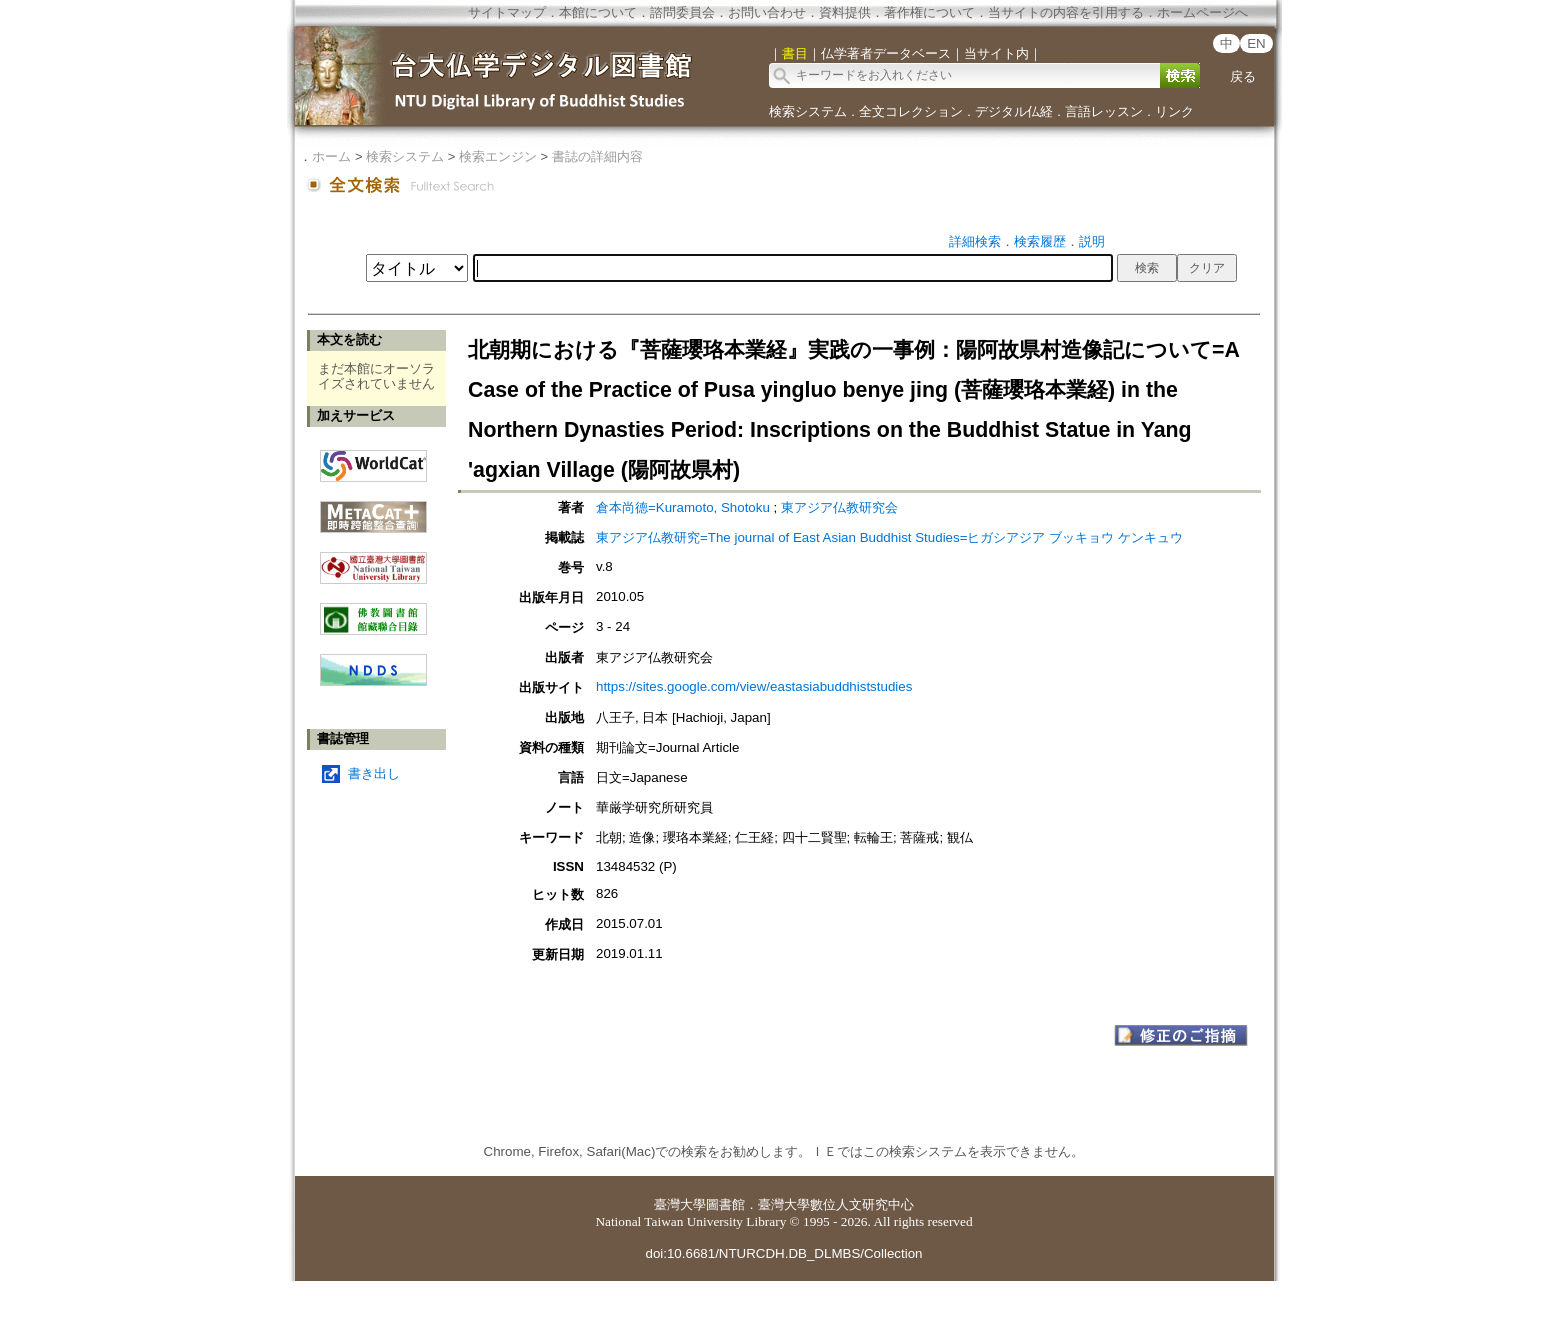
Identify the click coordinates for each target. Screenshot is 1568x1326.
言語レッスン (1104, 111)
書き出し (374, 773)
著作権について (929, 12)
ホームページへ (1202, 12)
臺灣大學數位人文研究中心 (836, 1204)
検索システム (808, 111)
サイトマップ (507, 12)
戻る (1243, 76)
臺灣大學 (680, 1204)
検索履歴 (1040, 241)
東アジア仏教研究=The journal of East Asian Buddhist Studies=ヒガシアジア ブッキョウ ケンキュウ (889, 537)
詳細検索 (975, 241)
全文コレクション (911, 111)
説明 (1092, 241)
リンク (1174, 111)
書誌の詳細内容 (597, 156)
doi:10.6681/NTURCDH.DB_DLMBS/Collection (783, 1253)
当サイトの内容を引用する (1066, 12)
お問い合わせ (767, 12)
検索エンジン (498, 156)
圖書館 (725, 1204)
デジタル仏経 (1014, 111)
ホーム (331, 156)
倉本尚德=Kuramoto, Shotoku (683, 507)
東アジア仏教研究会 (839, 507)
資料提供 (845, 12)
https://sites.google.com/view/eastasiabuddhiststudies (754, 686)
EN (1256, 43)
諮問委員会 (682, 12)
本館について (598, 12)
